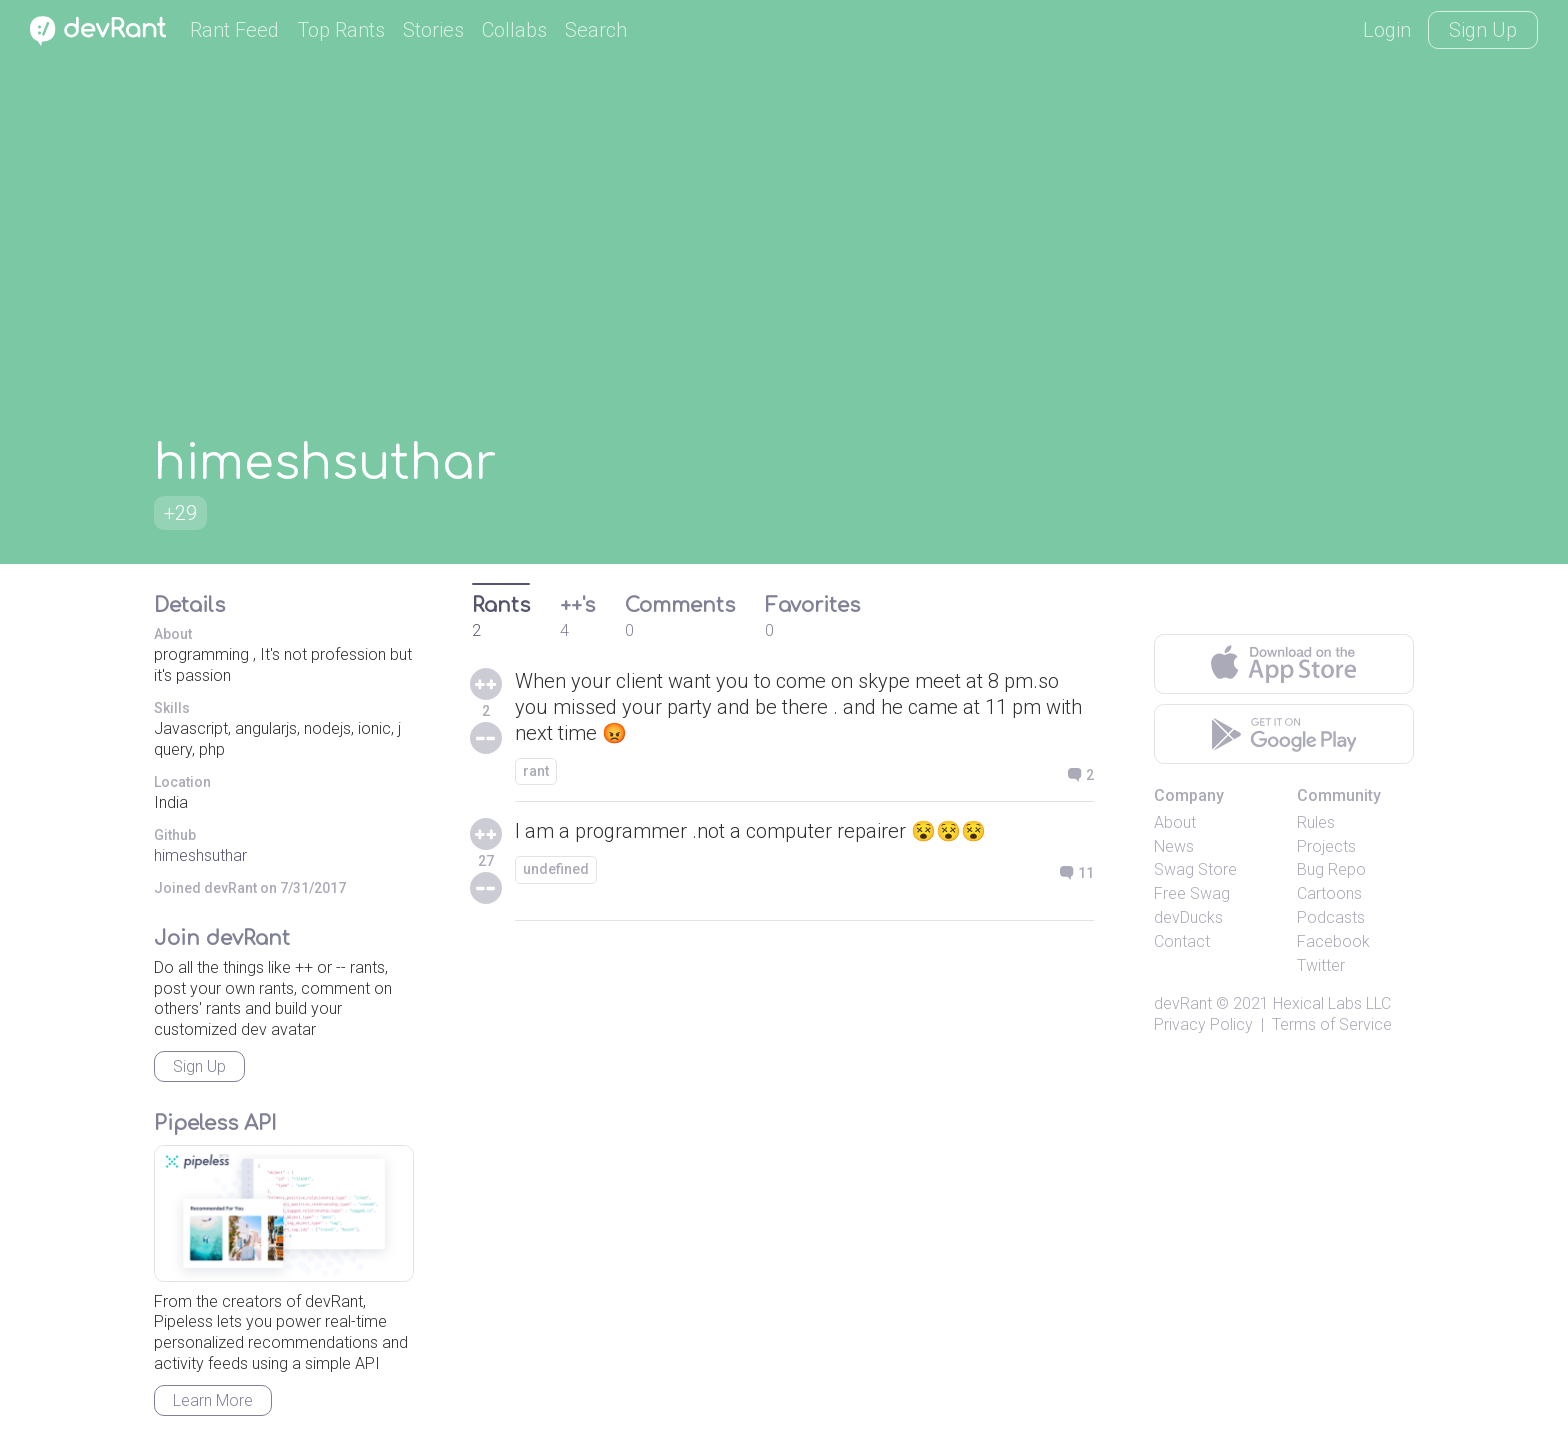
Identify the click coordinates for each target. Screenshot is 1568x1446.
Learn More (213, 1400)
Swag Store (1195, 869)
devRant (1183, 1003)
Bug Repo (1331, 869)
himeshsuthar (200, 855)
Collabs (514, 30)
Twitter (1321, 965)
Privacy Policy (1203, 1024)
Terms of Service (1332, 1024)
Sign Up (1483, 30)
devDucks (1188, 917)
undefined (556, 869)
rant (536, 771)
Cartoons (1329, 893)
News (1174, 846)
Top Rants (341, 30)
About (1175, 822)
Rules (1316, 822)
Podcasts (1331, 917)
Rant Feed (234, 30)
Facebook (1333, 941)
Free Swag (1192, 893)
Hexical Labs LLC (1332, 1003)
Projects (1326, 846)
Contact (1182, 941)
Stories (433, 30)
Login (1387, 30)
